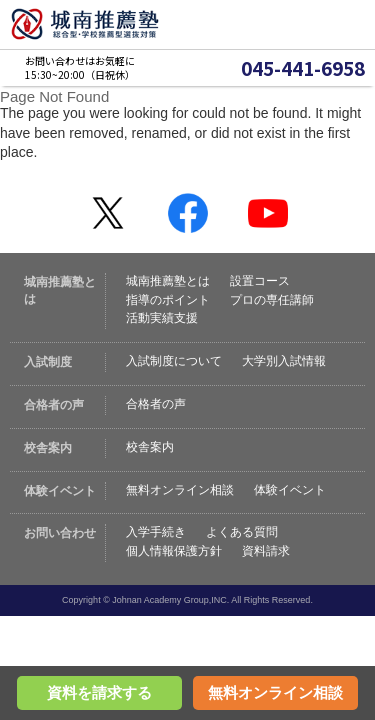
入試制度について (174, 361)
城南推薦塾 (85, 24)
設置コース (260, 281)
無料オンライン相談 (180, 490)
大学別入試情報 (284, 361)
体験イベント (290, 490)
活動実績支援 (162, 318)
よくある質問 (242, 532)
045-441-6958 (303, 68)
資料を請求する (99, 692)
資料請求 (266, 551)
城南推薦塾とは (168, 281)
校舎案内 (150, 447)
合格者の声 (156, 404)
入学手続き (156, 532)
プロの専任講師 (272, 300)
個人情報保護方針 (174, 551)
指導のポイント (168, 300)
